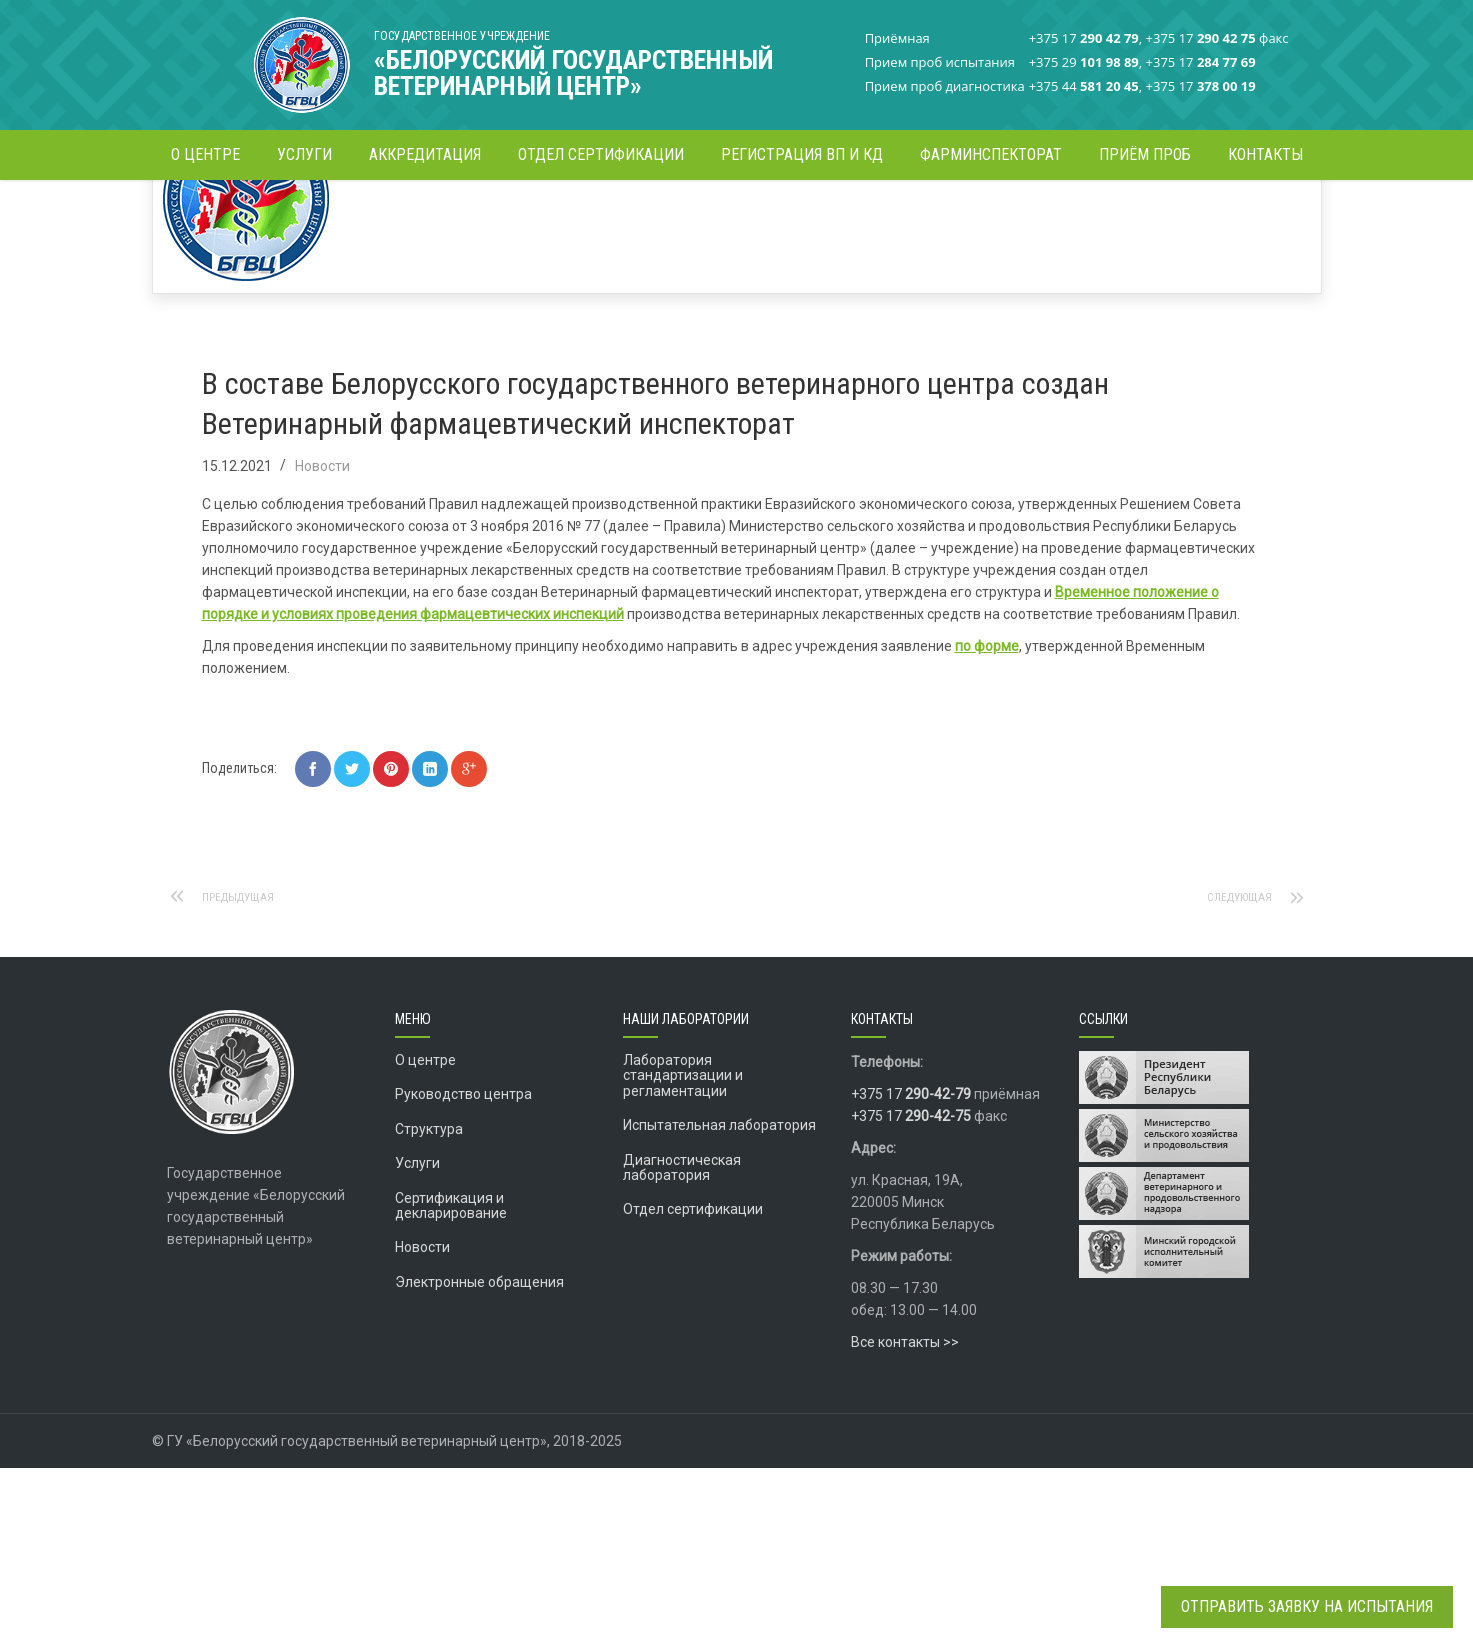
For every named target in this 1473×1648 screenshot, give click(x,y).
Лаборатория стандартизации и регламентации (683, 1255)
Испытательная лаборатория (719, 1305)
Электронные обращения (479, 1462)
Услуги (417, 1343)
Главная (507, 214)
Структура (429, 1309)
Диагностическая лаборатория (682, 1347)
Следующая (1232, 1077)
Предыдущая (246, 1077)
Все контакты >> (905, 1522)
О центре (425, 1240)
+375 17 (911, 1274)
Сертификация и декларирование (451, 1385)
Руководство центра (463, 1274)
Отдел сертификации (693, 1389)
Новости (573, 214)
